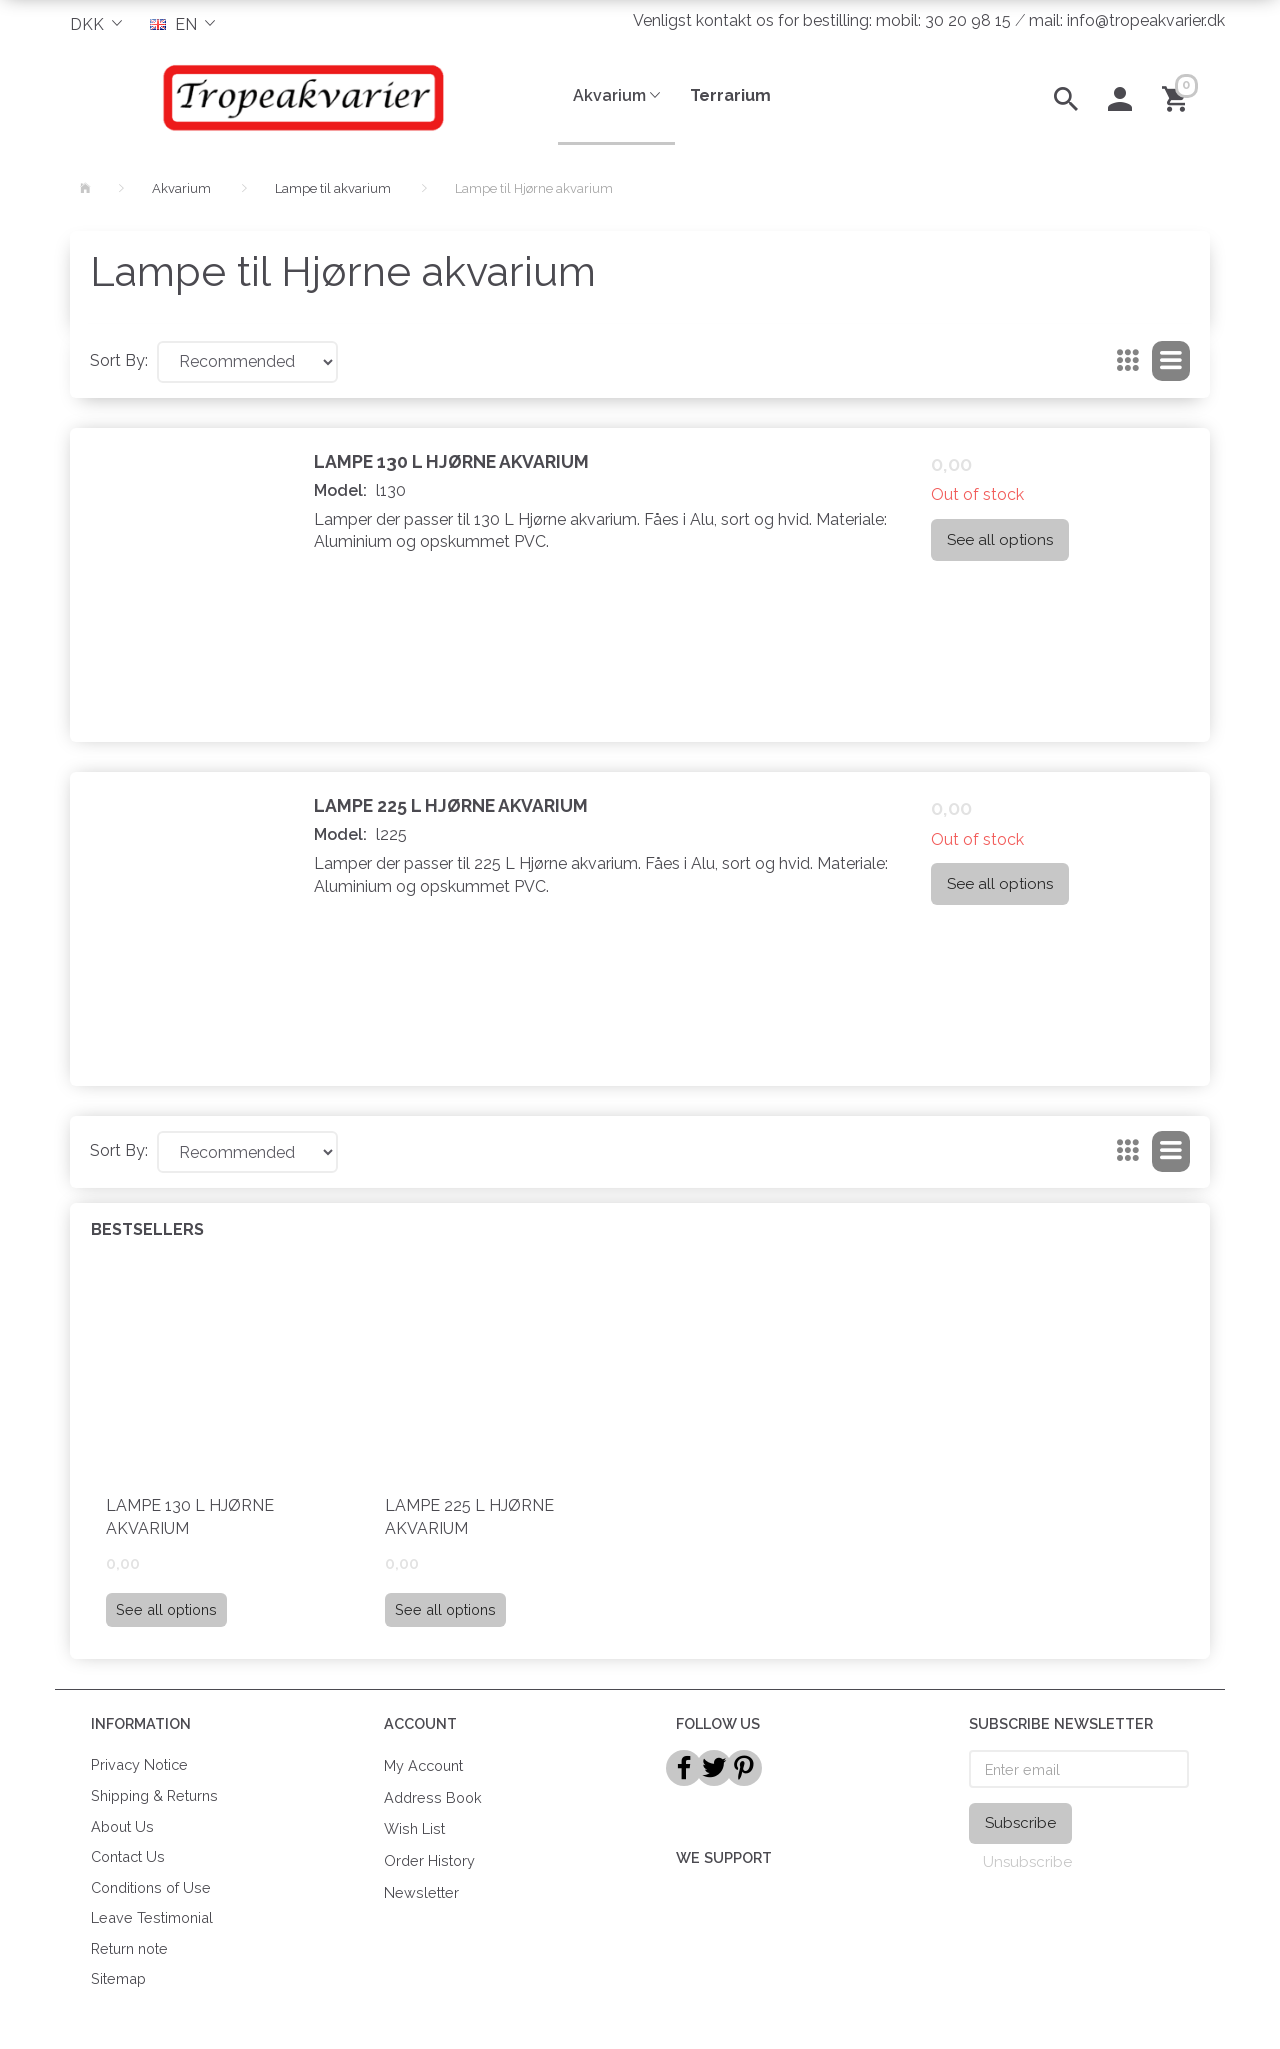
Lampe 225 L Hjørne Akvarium (451, 805)
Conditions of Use (151, 1887)
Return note (129, 1948)
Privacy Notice (139, 1764)
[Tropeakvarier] (299, 97)
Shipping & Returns (154, 1795)
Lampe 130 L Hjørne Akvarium (451, 461)
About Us (122, 1826)
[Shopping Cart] (1178, 97)
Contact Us (128, 1856)
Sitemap (118, 1978)
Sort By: (119, 360)
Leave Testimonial (152, 1917)
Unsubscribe (1027, 1862)
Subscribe (1020, 1823)
